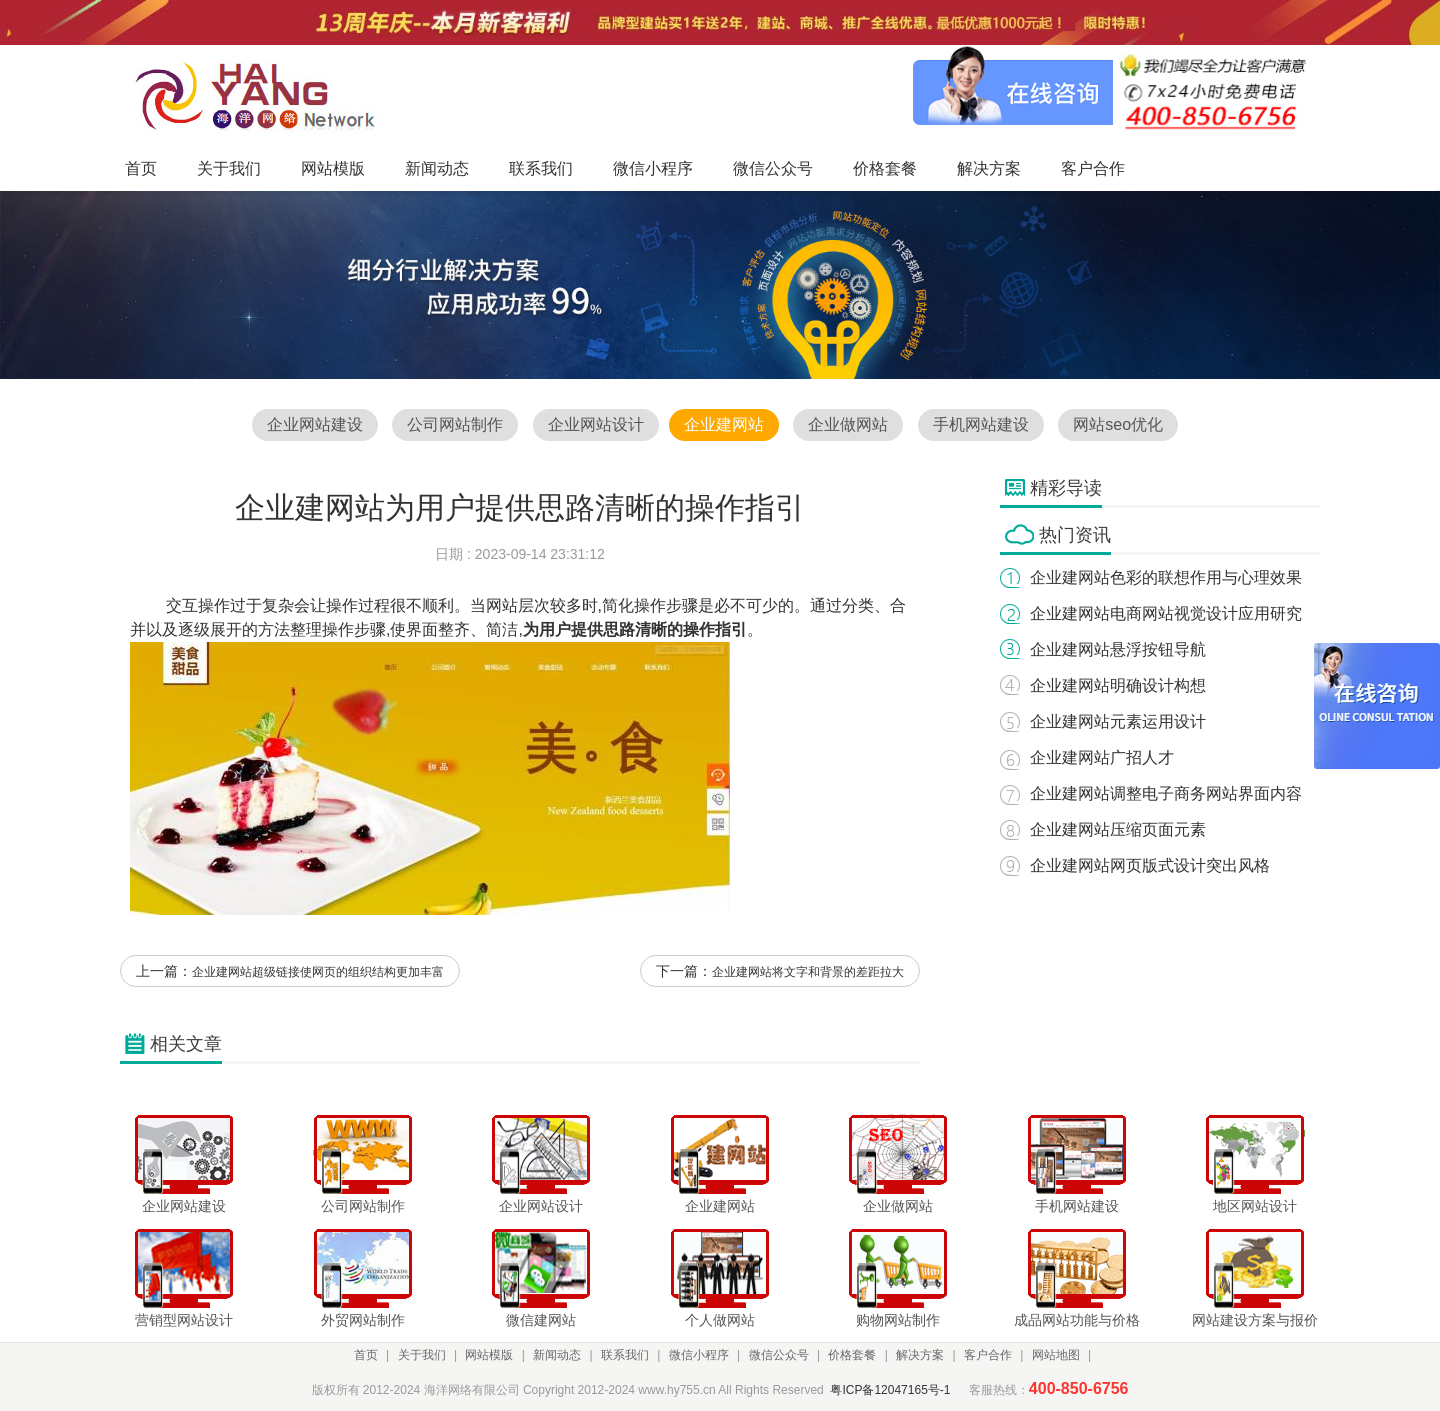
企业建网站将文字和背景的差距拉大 (808, 972)
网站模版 (489, 1355)
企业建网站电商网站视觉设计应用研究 (1166, 613)
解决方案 (920, 1355)
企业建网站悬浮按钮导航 (1118, 649)
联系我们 (625, 1355)
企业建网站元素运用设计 (1118, 721)
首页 (366, 1355)
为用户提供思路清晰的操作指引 (635, 629)
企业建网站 (724, 424)
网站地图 (1056, 1355)
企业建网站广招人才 (1102, 757)
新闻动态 (557, 1355)
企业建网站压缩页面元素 (1118, 829)
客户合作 (988, 1355)
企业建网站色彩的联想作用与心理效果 (1166, 577)
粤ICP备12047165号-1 (890, 1390)
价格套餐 (852, 1355)
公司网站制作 (455, 424)
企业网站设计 (596, 424)
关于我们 (422, 1355)
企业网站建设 (315, 424)
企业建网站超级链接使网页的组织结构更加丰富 (318, 972)
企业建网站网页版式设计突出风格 (1150, 865)
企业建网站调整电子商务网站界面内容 (1166, 793)
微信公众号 (779, 1355)
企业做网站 (848, 424)
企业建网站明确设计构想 (1118, 685)
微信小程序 (699, 1355)
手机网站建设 (981, 424)
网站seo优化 (1118, 424)
